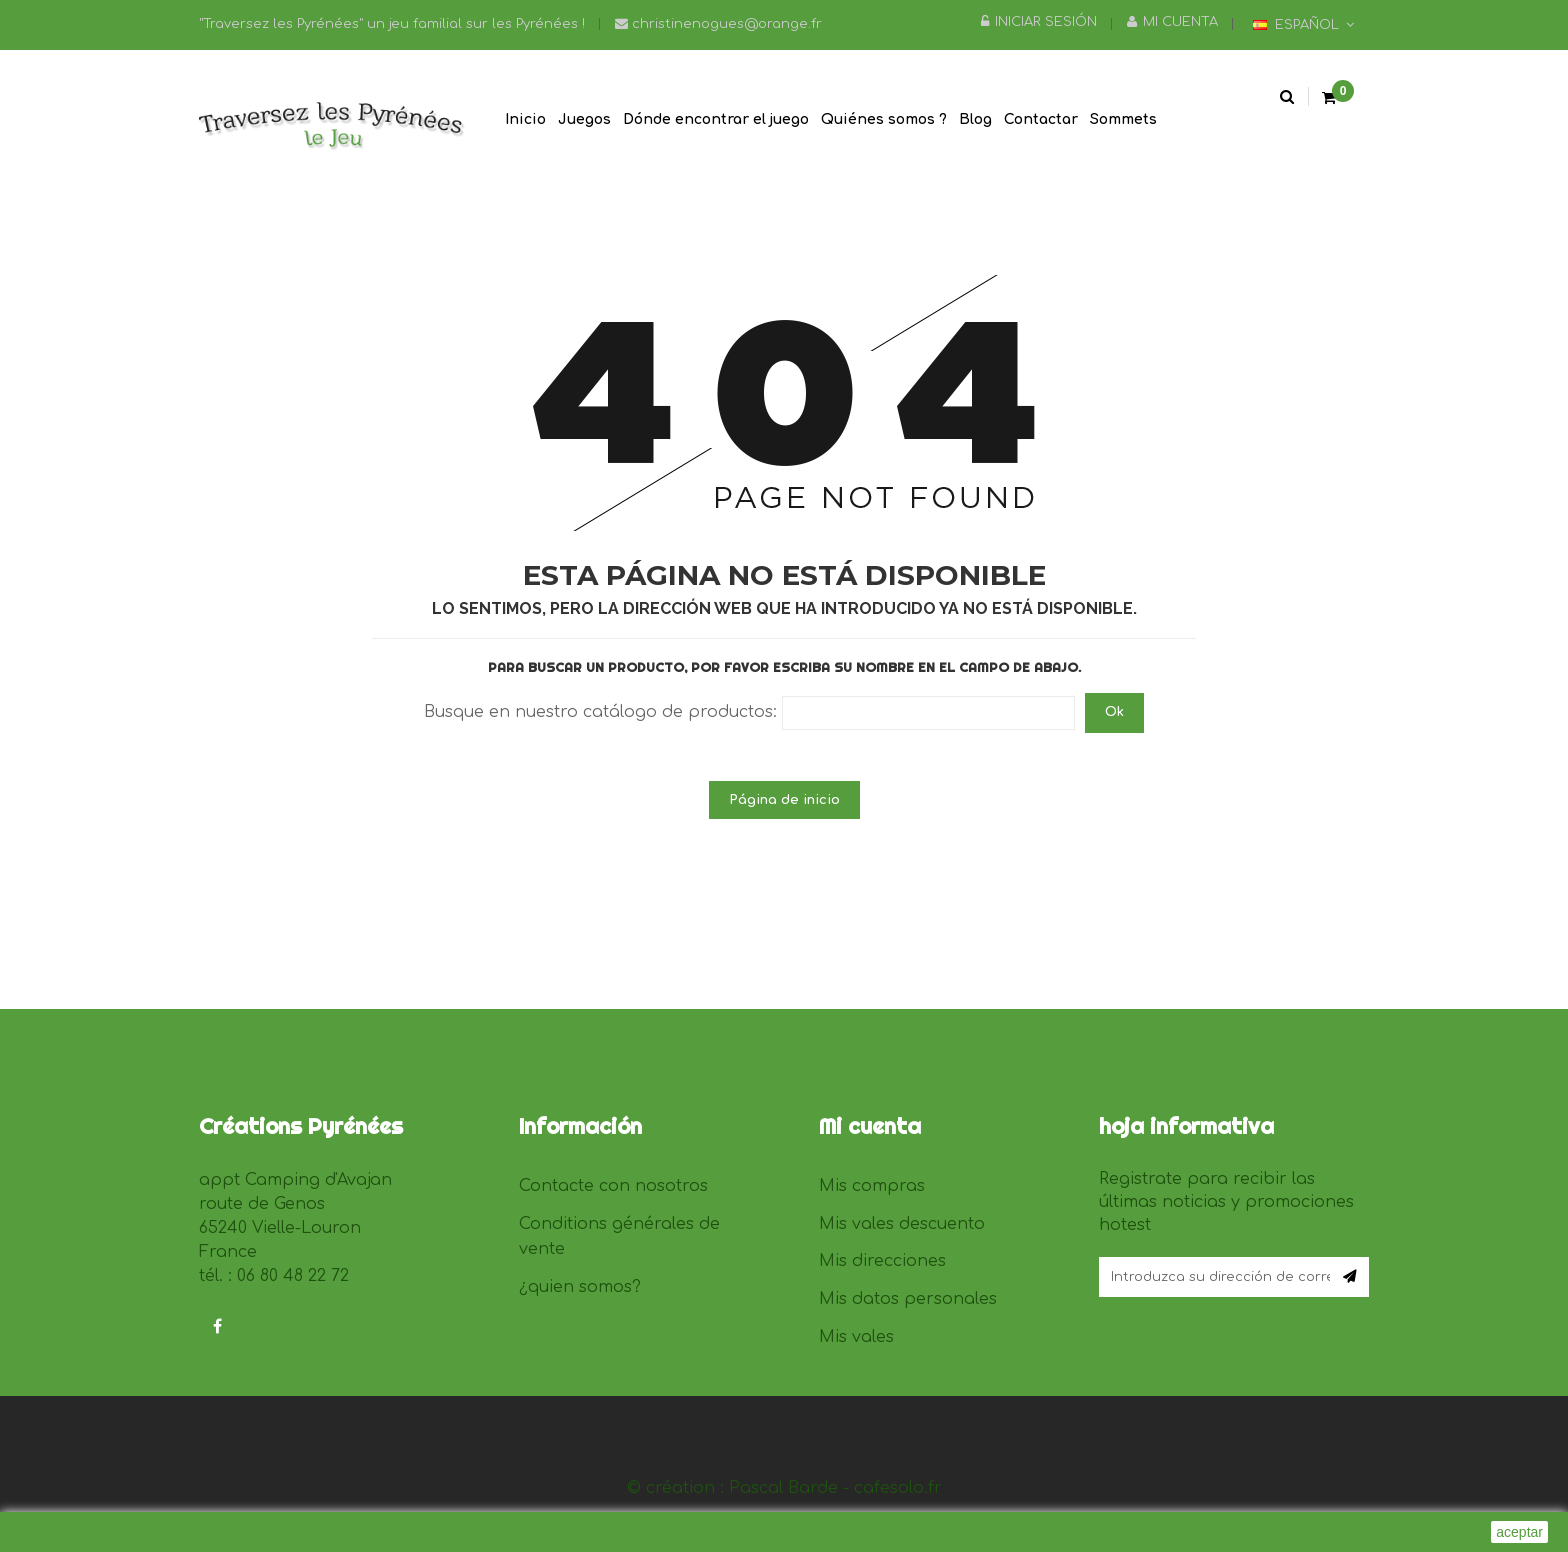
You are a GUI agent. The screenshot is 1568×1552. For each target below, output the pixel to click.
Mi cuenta (1172, 22)
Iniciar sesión (1039, 22)
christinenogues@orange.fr (718, 24)
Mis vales (856, 1337)
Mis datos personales (908, 1299)
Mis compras (872, 1186)
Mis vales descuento (902, 1224)
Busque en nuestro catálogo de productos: (600, 712)
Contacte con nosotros (613, 1186)
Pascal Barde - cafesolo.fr (835, 1488)
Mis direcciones (882, 1261)
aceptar (1519, 1532)
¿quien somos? (580, 1287)
